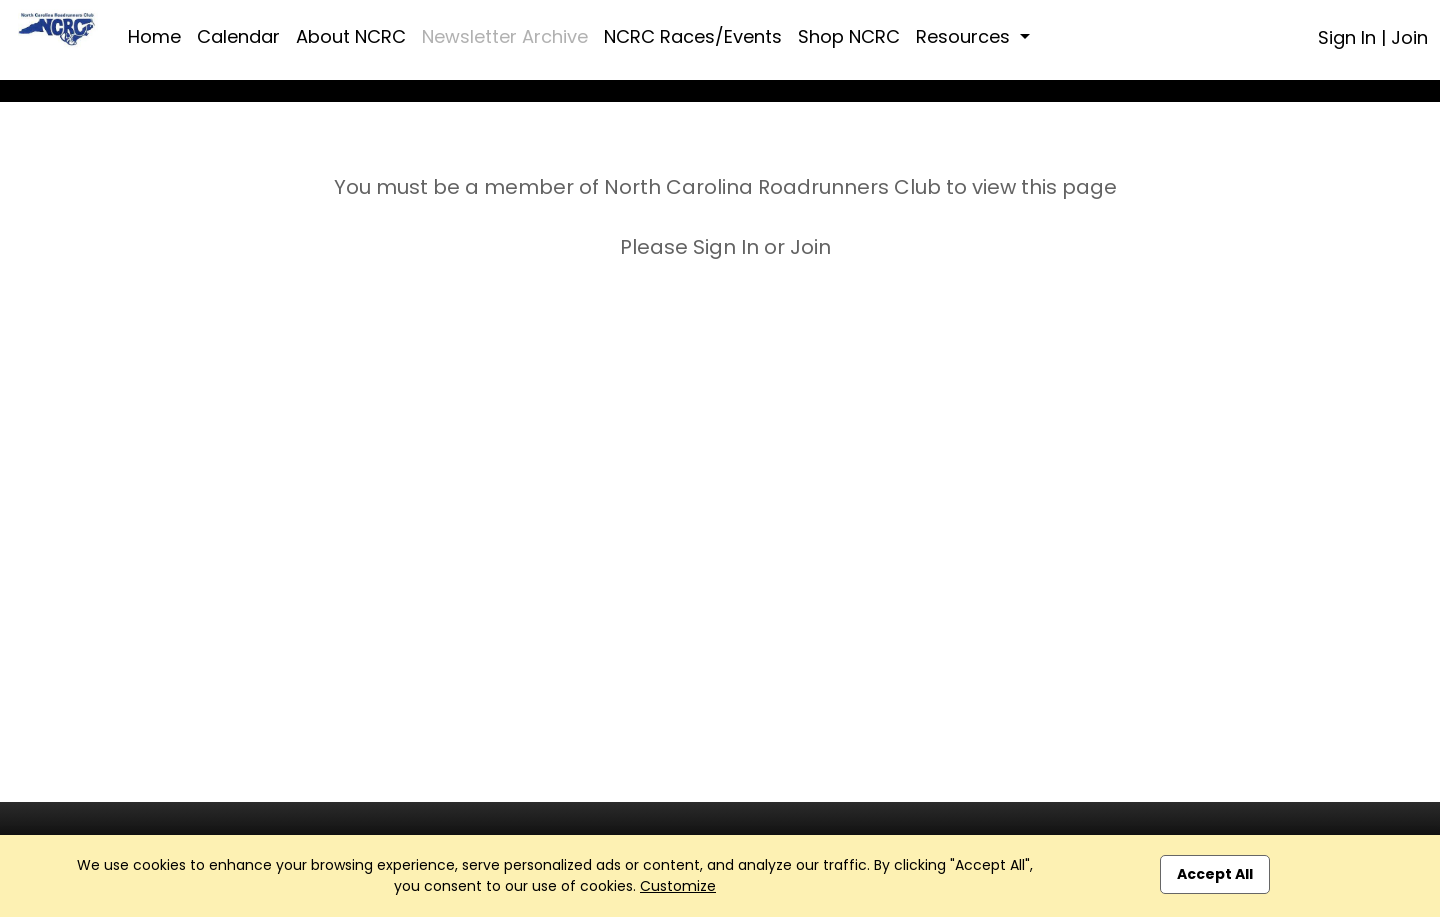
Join (1409, 37)
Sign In (1347, 37)
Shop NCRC (849, 36)
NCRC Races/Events (693, 36)
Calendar (238, 36)
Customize (678, 886)
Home (154, 36)
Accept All (1215, 874)
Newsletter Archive (505, 36)
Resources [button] (965, 36)
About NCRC (351, 36)
